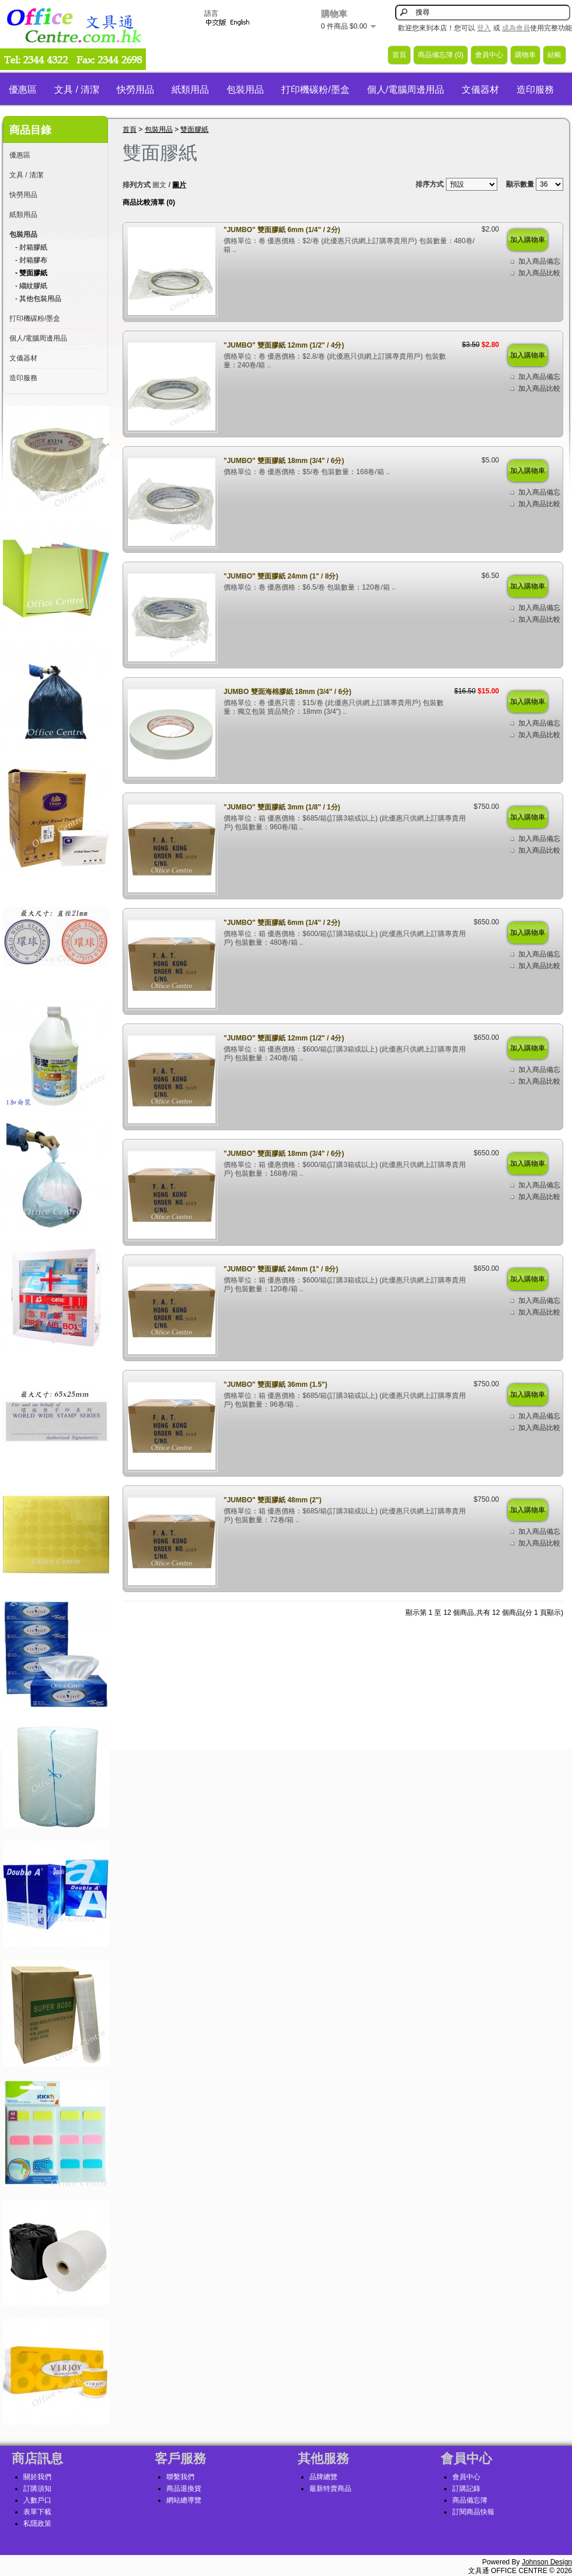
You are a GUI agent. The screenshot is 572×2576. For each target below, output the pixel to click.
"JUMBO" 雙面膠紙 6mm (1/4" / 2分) (282, 230)
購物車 (525, 55)
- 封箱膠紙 (31, 247)
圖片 (179, 185)
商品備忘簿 (469, 2500)
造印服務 (535, 89)
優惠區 (23, 89)
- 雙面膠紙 (31, 273)
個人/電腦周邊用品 (405, 89)
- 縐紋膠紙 (31, 286)
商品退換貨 (183, 2488)
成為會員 (516, 28)
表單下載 (37, 2512)
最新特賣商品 (330, 2488)
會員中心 (489, 55)
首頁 (399, 55)
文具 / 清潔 (76, 89)
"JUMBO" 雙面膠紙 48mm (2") (273, 1500)
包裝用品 (245, 89)
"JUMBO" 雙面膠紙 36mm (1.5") (275, 1384)
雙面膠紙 (194, 129)
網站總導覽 (183, 2500)
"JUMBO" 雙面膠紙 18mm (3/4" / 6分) (284, 461)
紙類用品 (190, 89)
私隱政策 (37, 2523)
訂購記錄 (466, 2488)
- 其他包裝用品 (38, 299)
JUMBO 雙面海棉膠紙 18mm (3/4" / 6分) (287, 692)
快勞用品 (135, 89)
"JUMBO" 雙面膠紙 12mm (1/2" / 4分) (284, 345)
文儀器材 (480, 89)
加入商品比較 (539, 273)
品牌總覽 (323, 2477)
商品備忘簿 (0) (440, 55)
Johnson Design (547, 2562)
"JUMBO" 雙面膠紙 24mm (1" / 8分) (281, 576)
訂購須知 (37, 2488)
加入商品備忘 (539, 261)
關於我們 (37, 2477)
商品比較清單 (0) (149, 202)
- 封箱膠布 (31, 260)
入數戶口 (37, 2500)
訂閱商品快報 (473, 2512)
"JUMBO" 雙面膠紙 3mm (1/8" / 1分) (282, 807)
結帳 (554, 55)
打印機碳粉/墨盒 (315, 89)
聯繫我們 (180, 2477)
